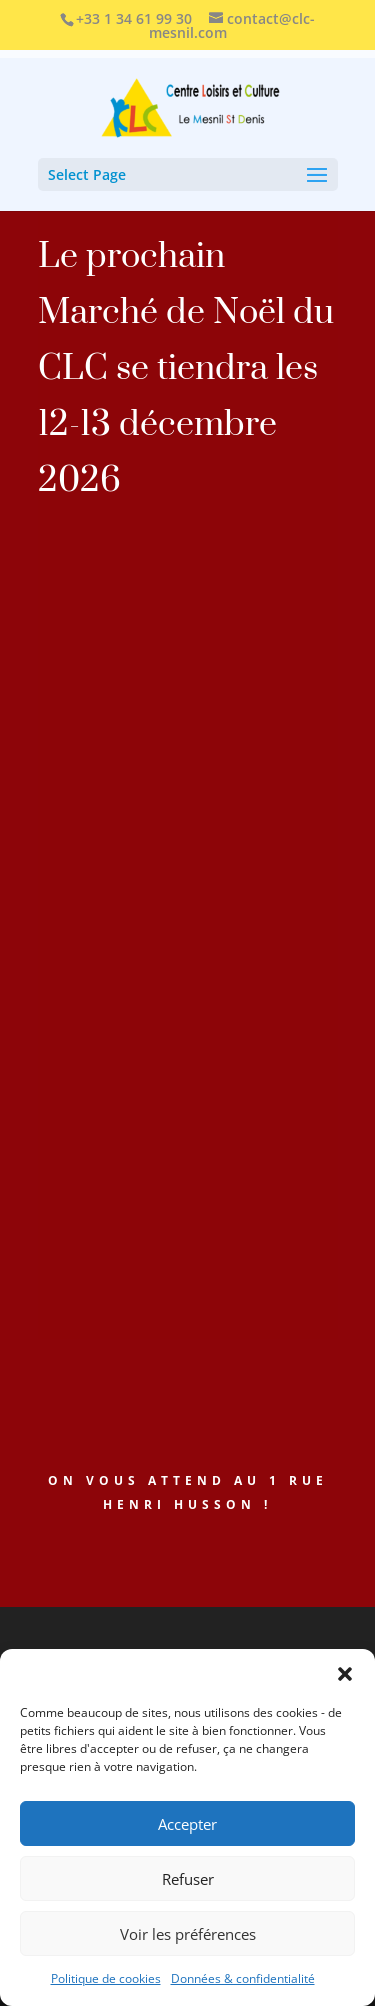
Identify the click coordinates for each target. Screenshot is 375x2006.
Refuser (188, 1879)
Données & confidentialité (243, 1978)
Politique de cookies (106, 1978)
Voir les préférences (188, 1934)
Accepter (187, 1824)
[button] (345, 1674)
